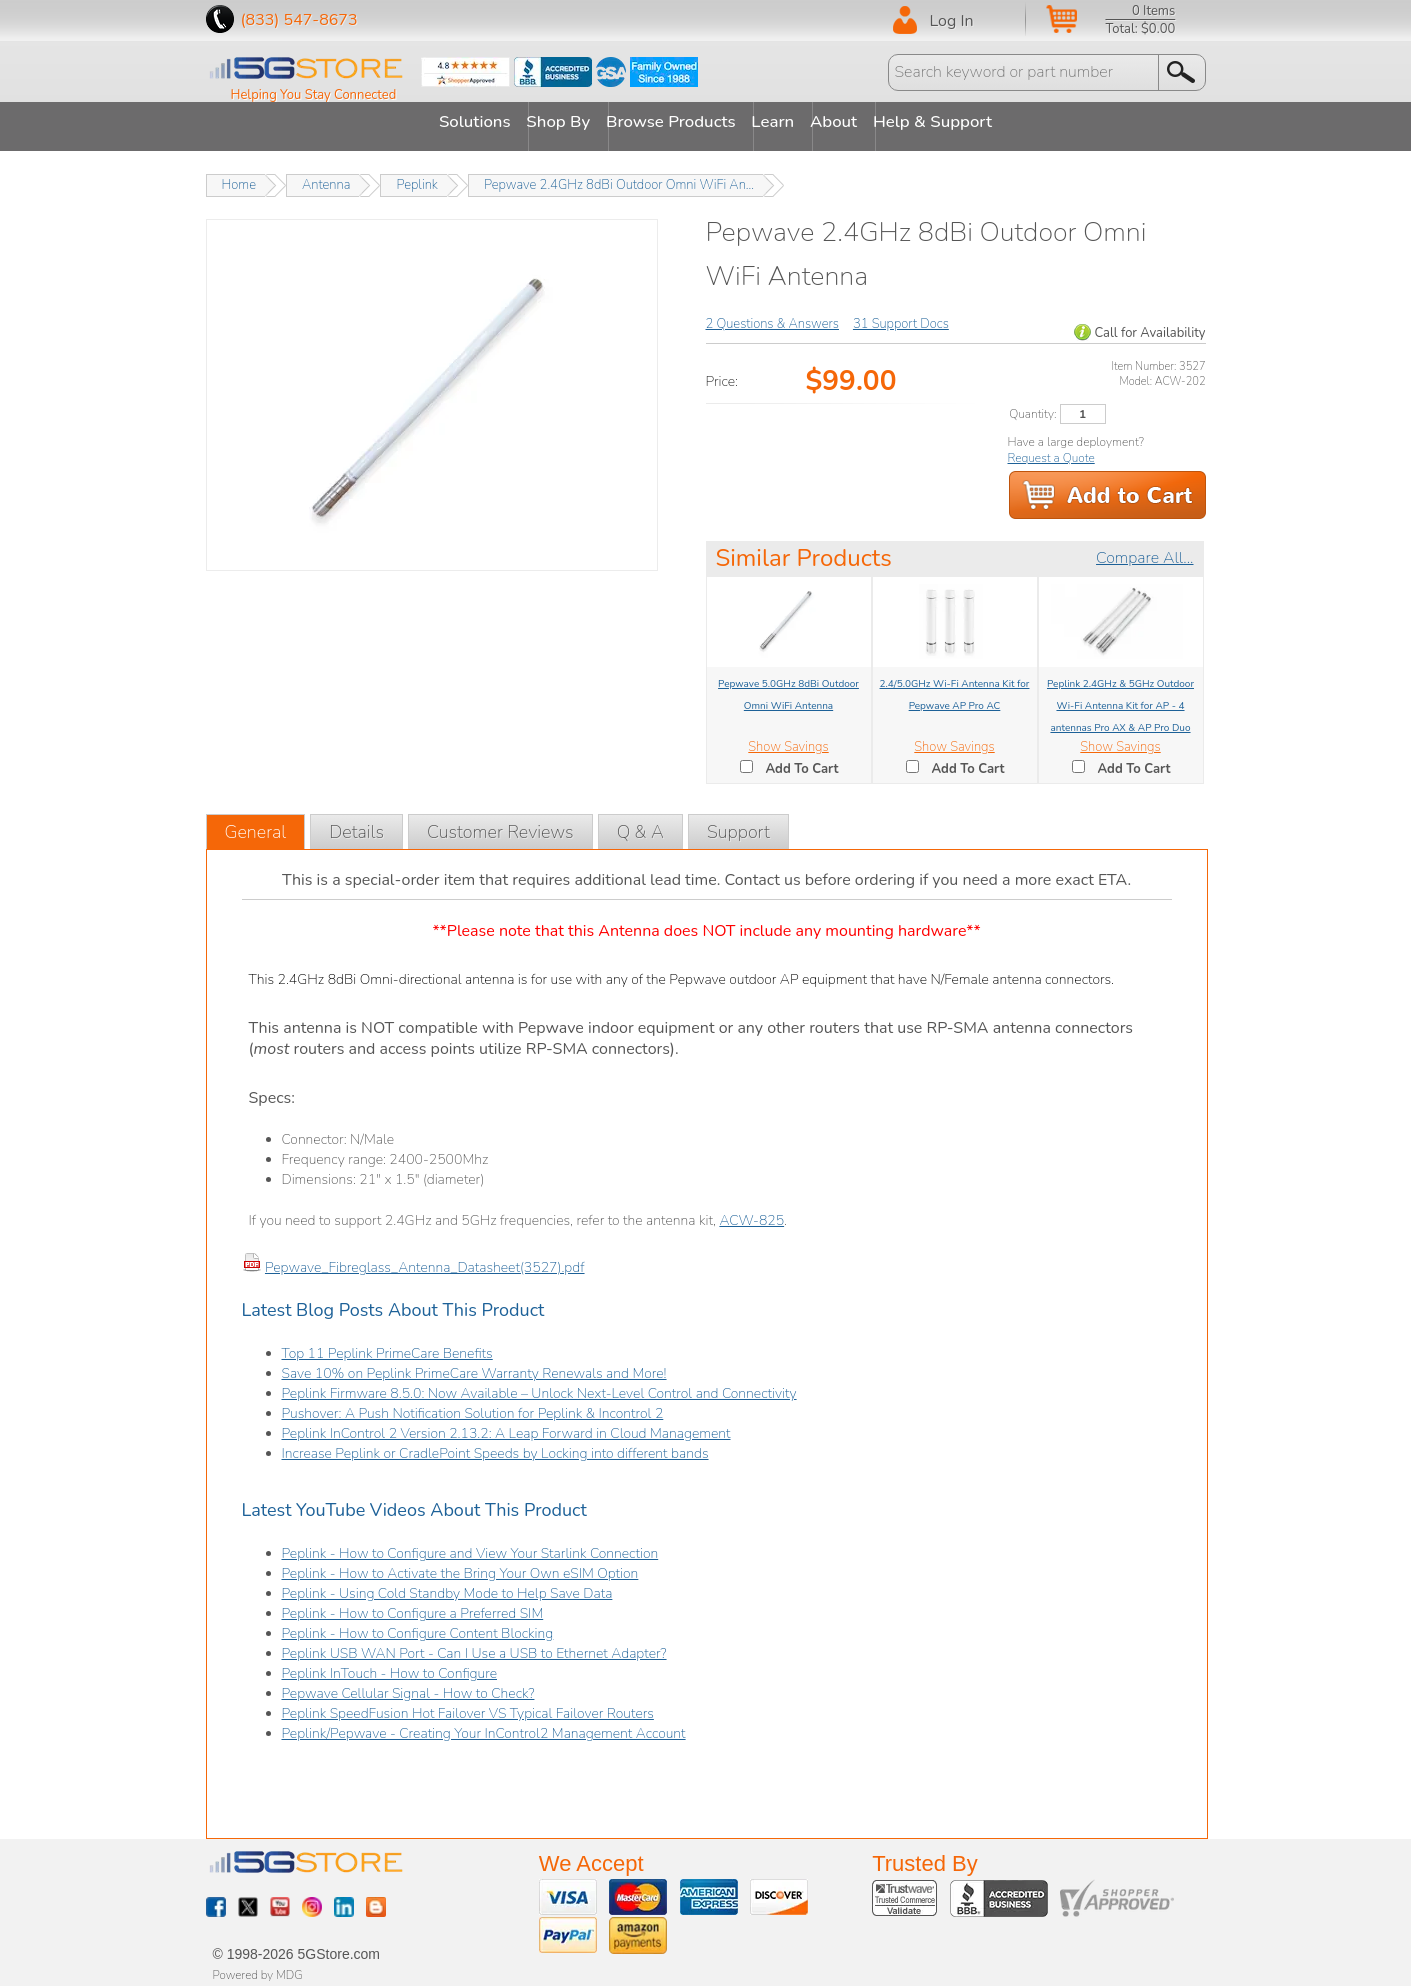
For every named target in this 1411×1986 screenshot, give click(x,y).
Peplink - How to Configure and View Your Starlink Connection (470, 1545)
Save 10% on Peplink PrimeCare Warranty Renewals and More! (474, 1365)
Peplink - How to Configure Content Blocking (418, 1625)
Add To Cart (802, 760)
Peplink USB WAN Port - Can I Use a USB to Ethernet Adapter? (474, 1645)
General (256, 824)
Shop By (540, 122)
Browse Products (672, 122)
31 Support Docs (901, 315)
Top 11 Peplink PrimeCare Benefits (387, 1345)
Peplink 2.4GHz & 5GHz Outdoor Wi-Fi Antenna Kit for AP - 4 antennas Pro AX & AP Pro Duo (1120, 697)
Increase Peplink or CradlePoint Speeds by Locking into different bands (495, 1445)
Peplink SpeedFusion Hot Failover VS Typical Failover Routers (468, 1705)
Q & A (640, 824)
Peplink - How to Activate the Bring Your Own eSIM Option (460, 1565)
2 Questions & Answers (772, 315)
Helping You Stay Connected (314, 95)
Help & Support (986, 122)
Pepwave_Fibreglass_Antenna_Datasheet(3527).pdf (425, 1259)
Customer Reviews (500, 824)
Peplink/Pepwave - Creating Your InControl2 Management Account (484, 1725)
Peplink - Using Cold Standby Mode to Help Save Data (447, 1585)
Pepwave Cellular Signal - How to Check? (408, 1685)
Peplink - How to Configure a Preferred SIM (413, 1605)
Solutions (439, 122)
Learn (792, 122)
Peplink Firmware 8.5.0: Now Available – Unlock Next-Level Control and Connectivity (539, 1385)
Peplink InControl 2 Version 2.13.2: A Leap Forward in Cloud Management (506, 1425)
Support (738, 824)
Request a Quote (1051, 449)
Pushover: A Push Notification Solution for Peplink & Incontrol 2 (473, 1405)
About (869, 122)
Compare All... (1144, 549)
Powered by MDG (258, 1966)
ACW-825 (751, 1212)
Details (356, 824)
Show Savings (788, 738)
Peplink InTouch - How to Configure (390, 1665)
